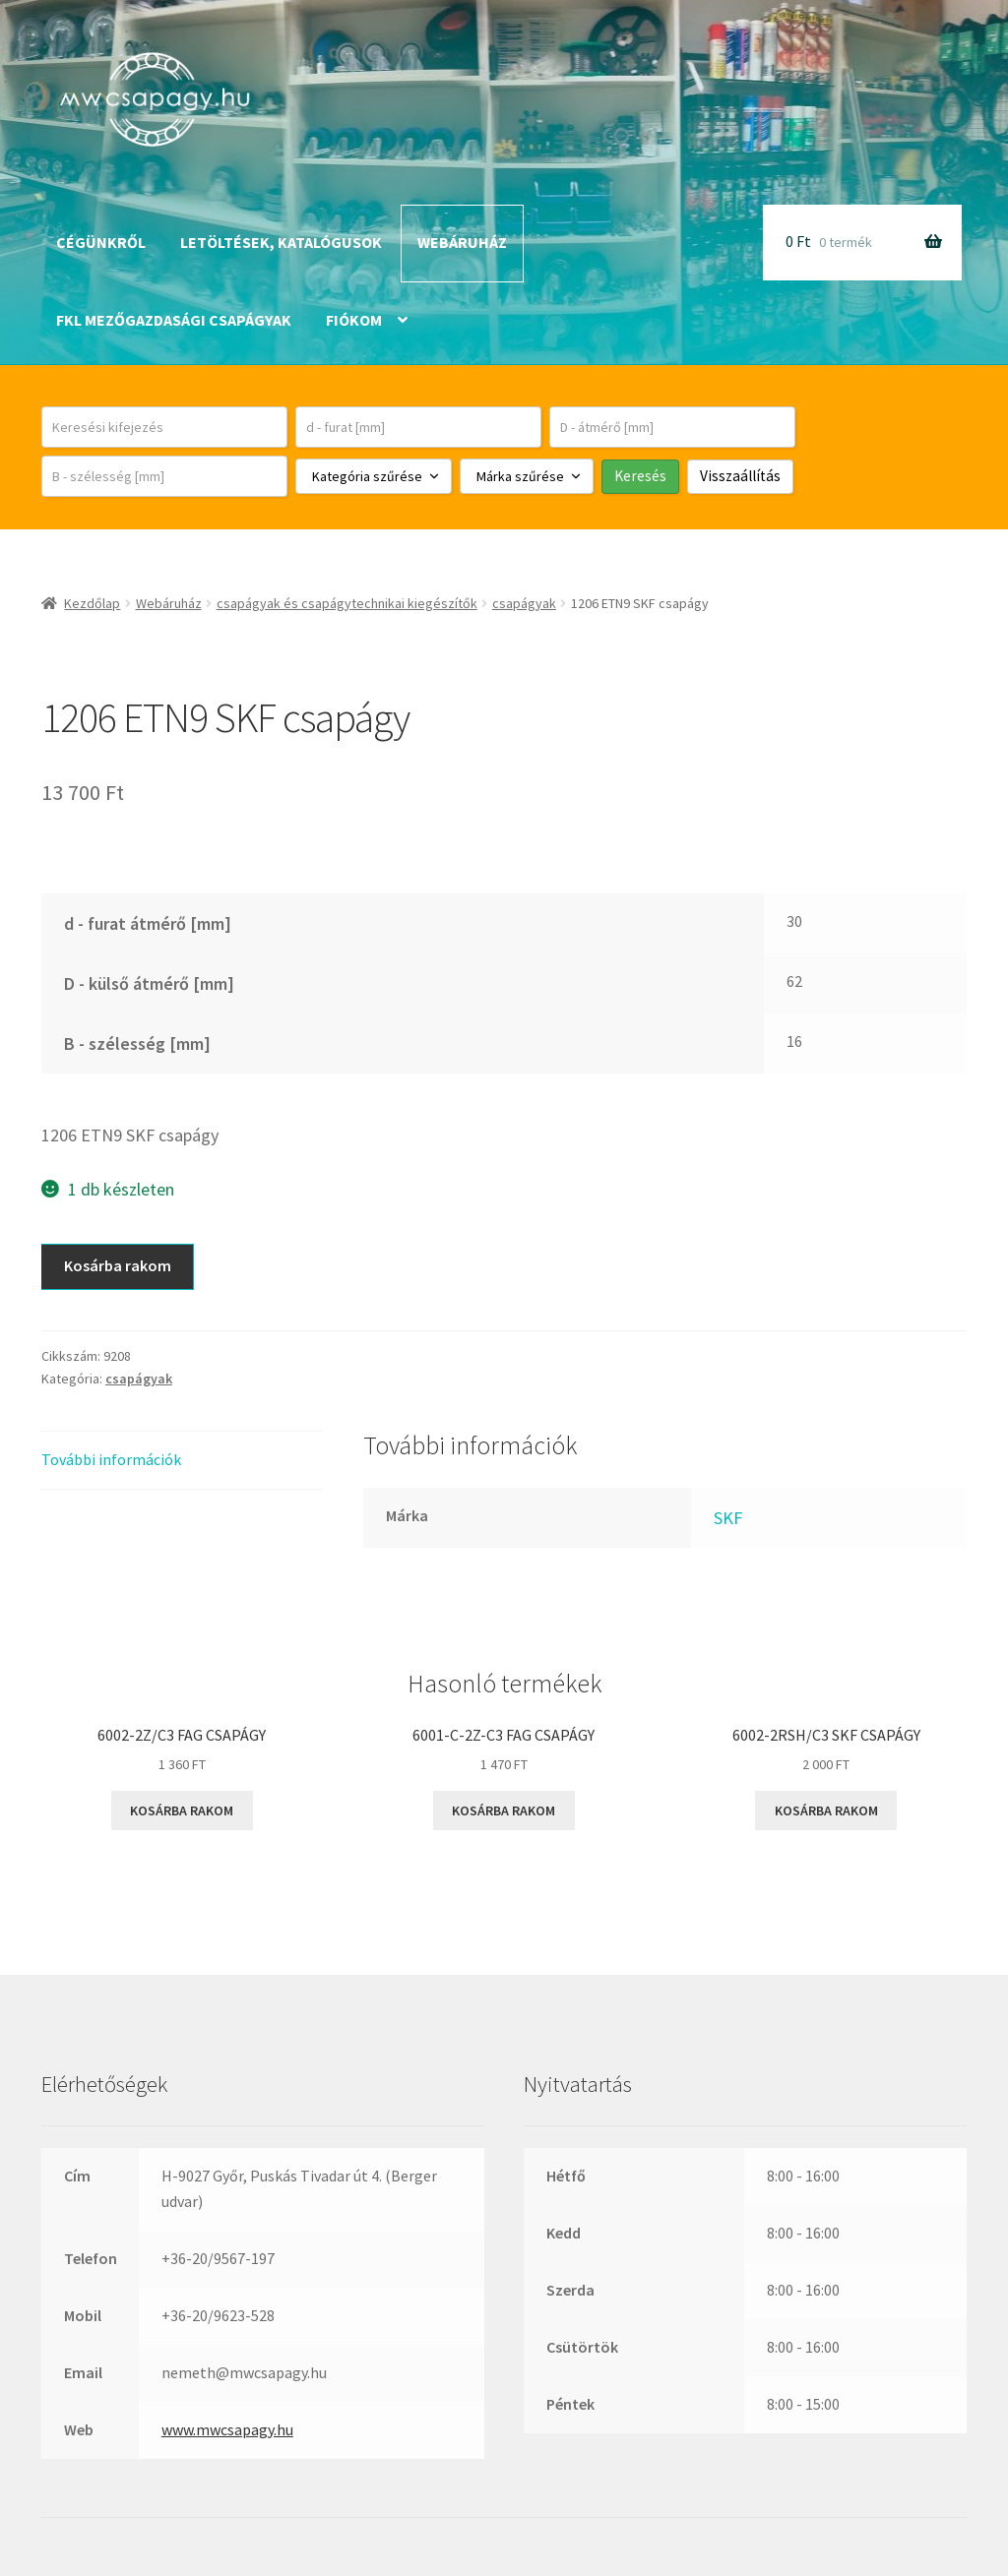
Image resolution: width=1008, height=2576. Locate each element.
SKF (728, 1517)
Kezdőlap (92, 603)
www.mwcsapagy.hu (227, 2429)
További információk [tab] (111, 1459)
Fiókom (354, 320)
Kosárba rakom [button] (181, 1810)
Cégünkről (101, 242)
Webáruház (462, 242)
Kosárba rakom (117, 1265)
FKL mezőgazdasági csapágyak (173, 320)
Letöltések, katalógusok (281, 242)
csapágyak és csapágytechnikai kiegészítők (347, 603)
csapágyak (524, 603)
